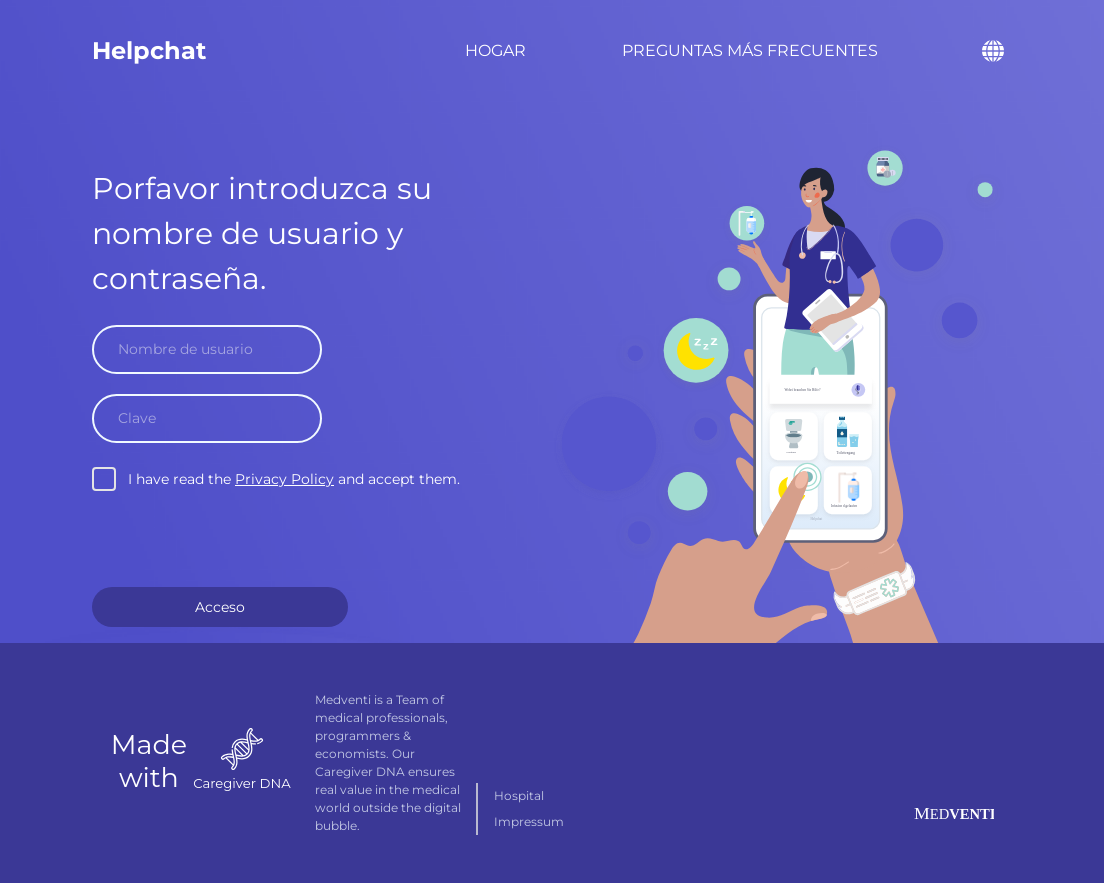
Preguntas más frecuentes (750, 50)
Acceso (220, 607)
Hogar (495, 50)
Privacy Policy (284, 479)
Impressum (529, 821)
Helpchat (149, 50)
